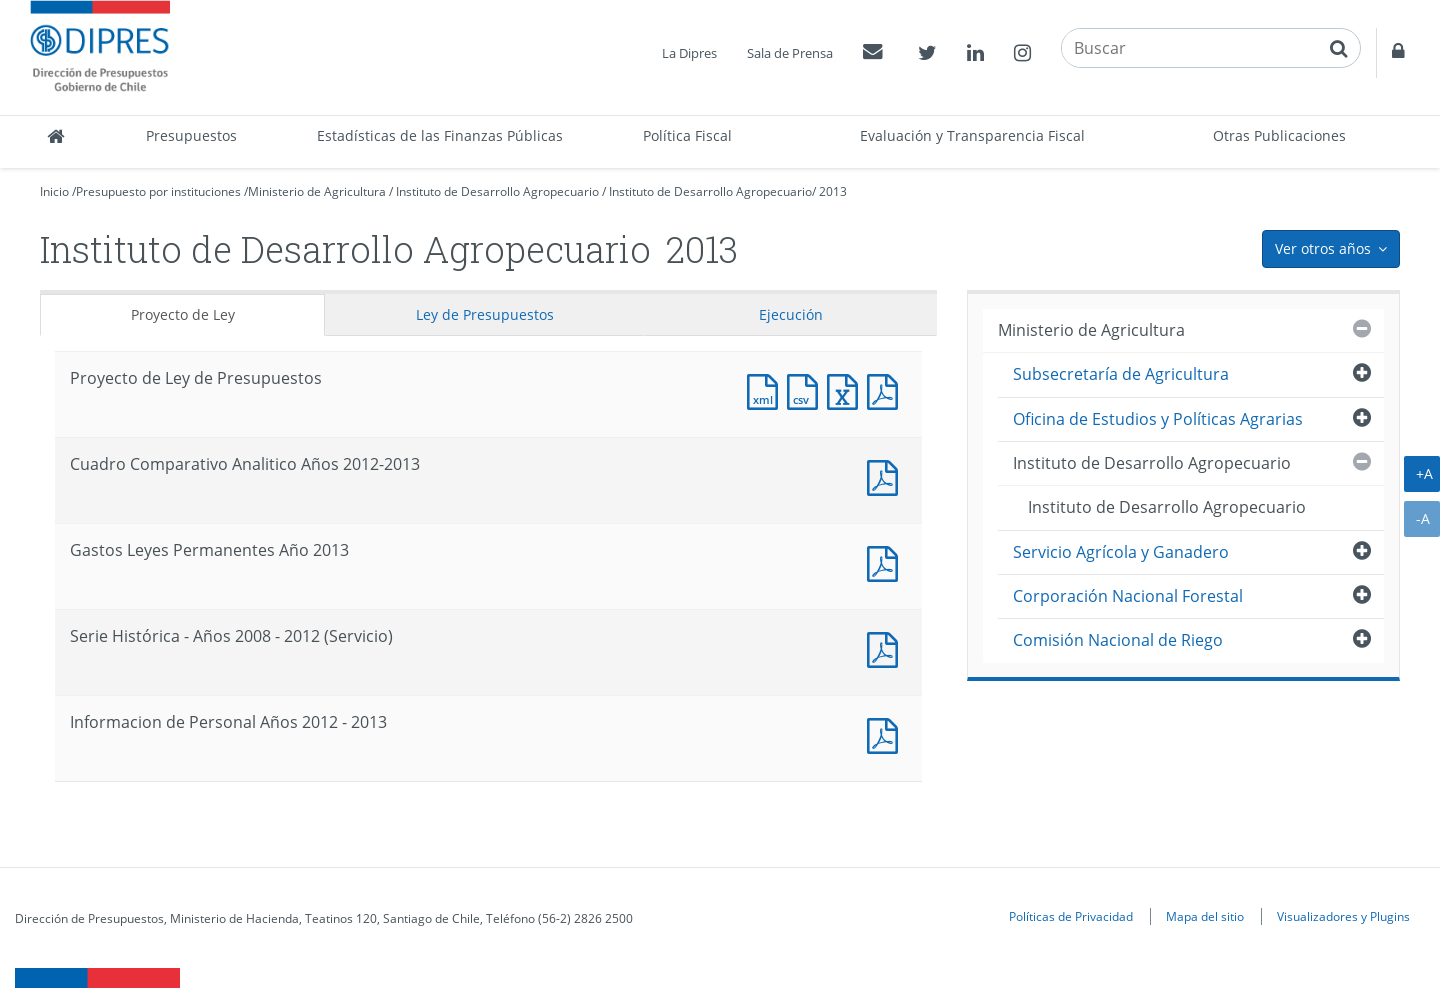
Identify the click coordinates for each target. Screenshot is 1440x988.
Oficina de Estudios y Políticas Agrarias (1158, 419)
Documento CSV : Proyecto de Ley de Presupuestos (807, 389)
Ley (485, 314)
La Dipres (689, 53)
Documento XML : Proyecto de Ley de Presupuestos (767, 389)
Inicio (54, 191)
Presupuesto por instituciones (158, 191)
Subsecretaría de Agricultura (1121, 374)
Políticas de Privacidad (1071, 916)
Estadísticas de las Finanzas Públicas (440, 135)
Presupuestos (191, 135)
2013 (833, 191)
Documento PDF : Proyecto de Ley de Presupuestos (887, 389)
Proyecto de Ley (183, 314)
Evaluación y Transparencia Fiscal (972, 135)
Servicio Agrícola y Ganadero (1121, 552)
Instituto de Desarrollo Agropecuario (497, 191)
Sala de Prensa (790, 53)
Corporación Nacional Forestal (1128, 596)
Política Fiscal (687, 135)
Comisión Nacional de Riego (1118, 640)
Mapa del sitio (1205, 916)
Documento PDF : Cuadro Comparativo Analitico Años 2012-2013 (887, 475)
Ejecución (791, 314)
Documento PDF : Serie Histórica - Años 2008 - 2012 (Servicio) (887, 647)
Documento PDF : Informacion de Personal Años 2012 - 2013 (887, 733)
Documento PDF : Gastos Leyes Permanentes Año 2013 (887, 561)
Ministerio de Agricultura (317, 191)
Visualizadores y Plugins (1343, 916)
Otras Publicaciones (1279, 135)
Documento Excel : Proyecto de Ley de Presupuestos (847, 389)
